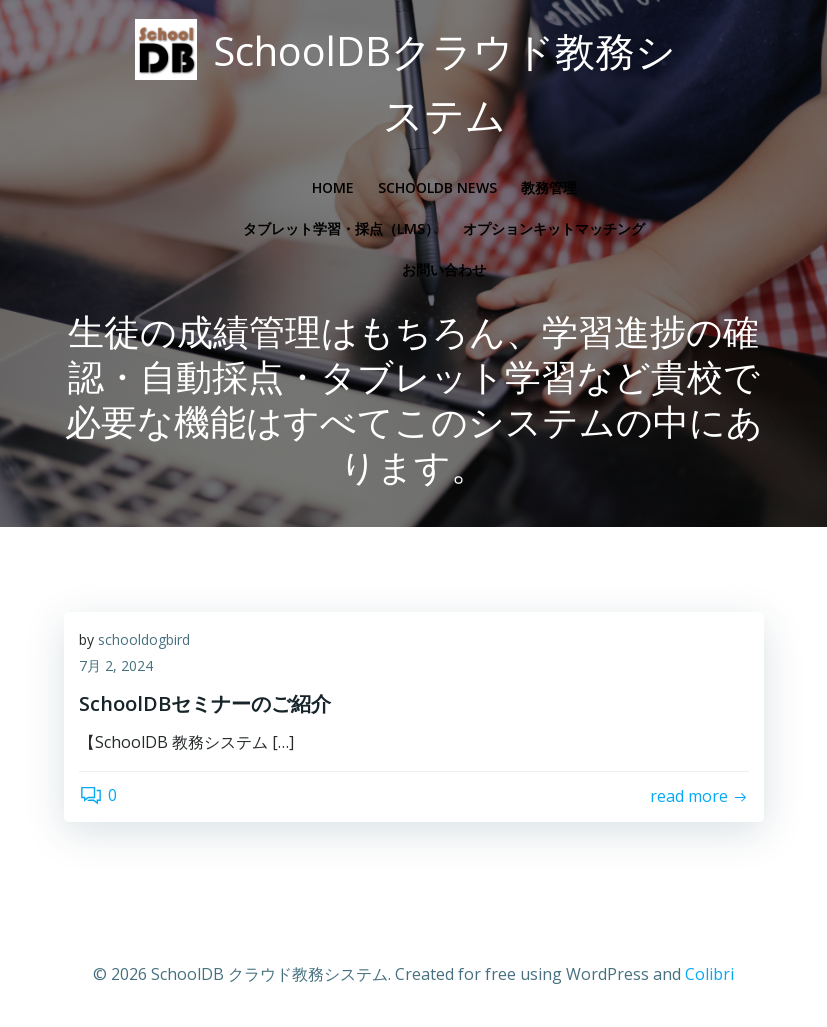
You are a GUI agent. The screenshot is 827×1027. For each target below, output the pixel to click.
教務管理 (549, 187)
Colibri (709, 974)
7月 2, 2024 (116, 665)
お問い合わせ (444, 269)
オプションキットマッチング (554, 228)
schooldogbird (144, 639)
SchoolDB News (437, 187)
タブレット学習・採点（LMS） (341, 228)
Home (333, 187)
